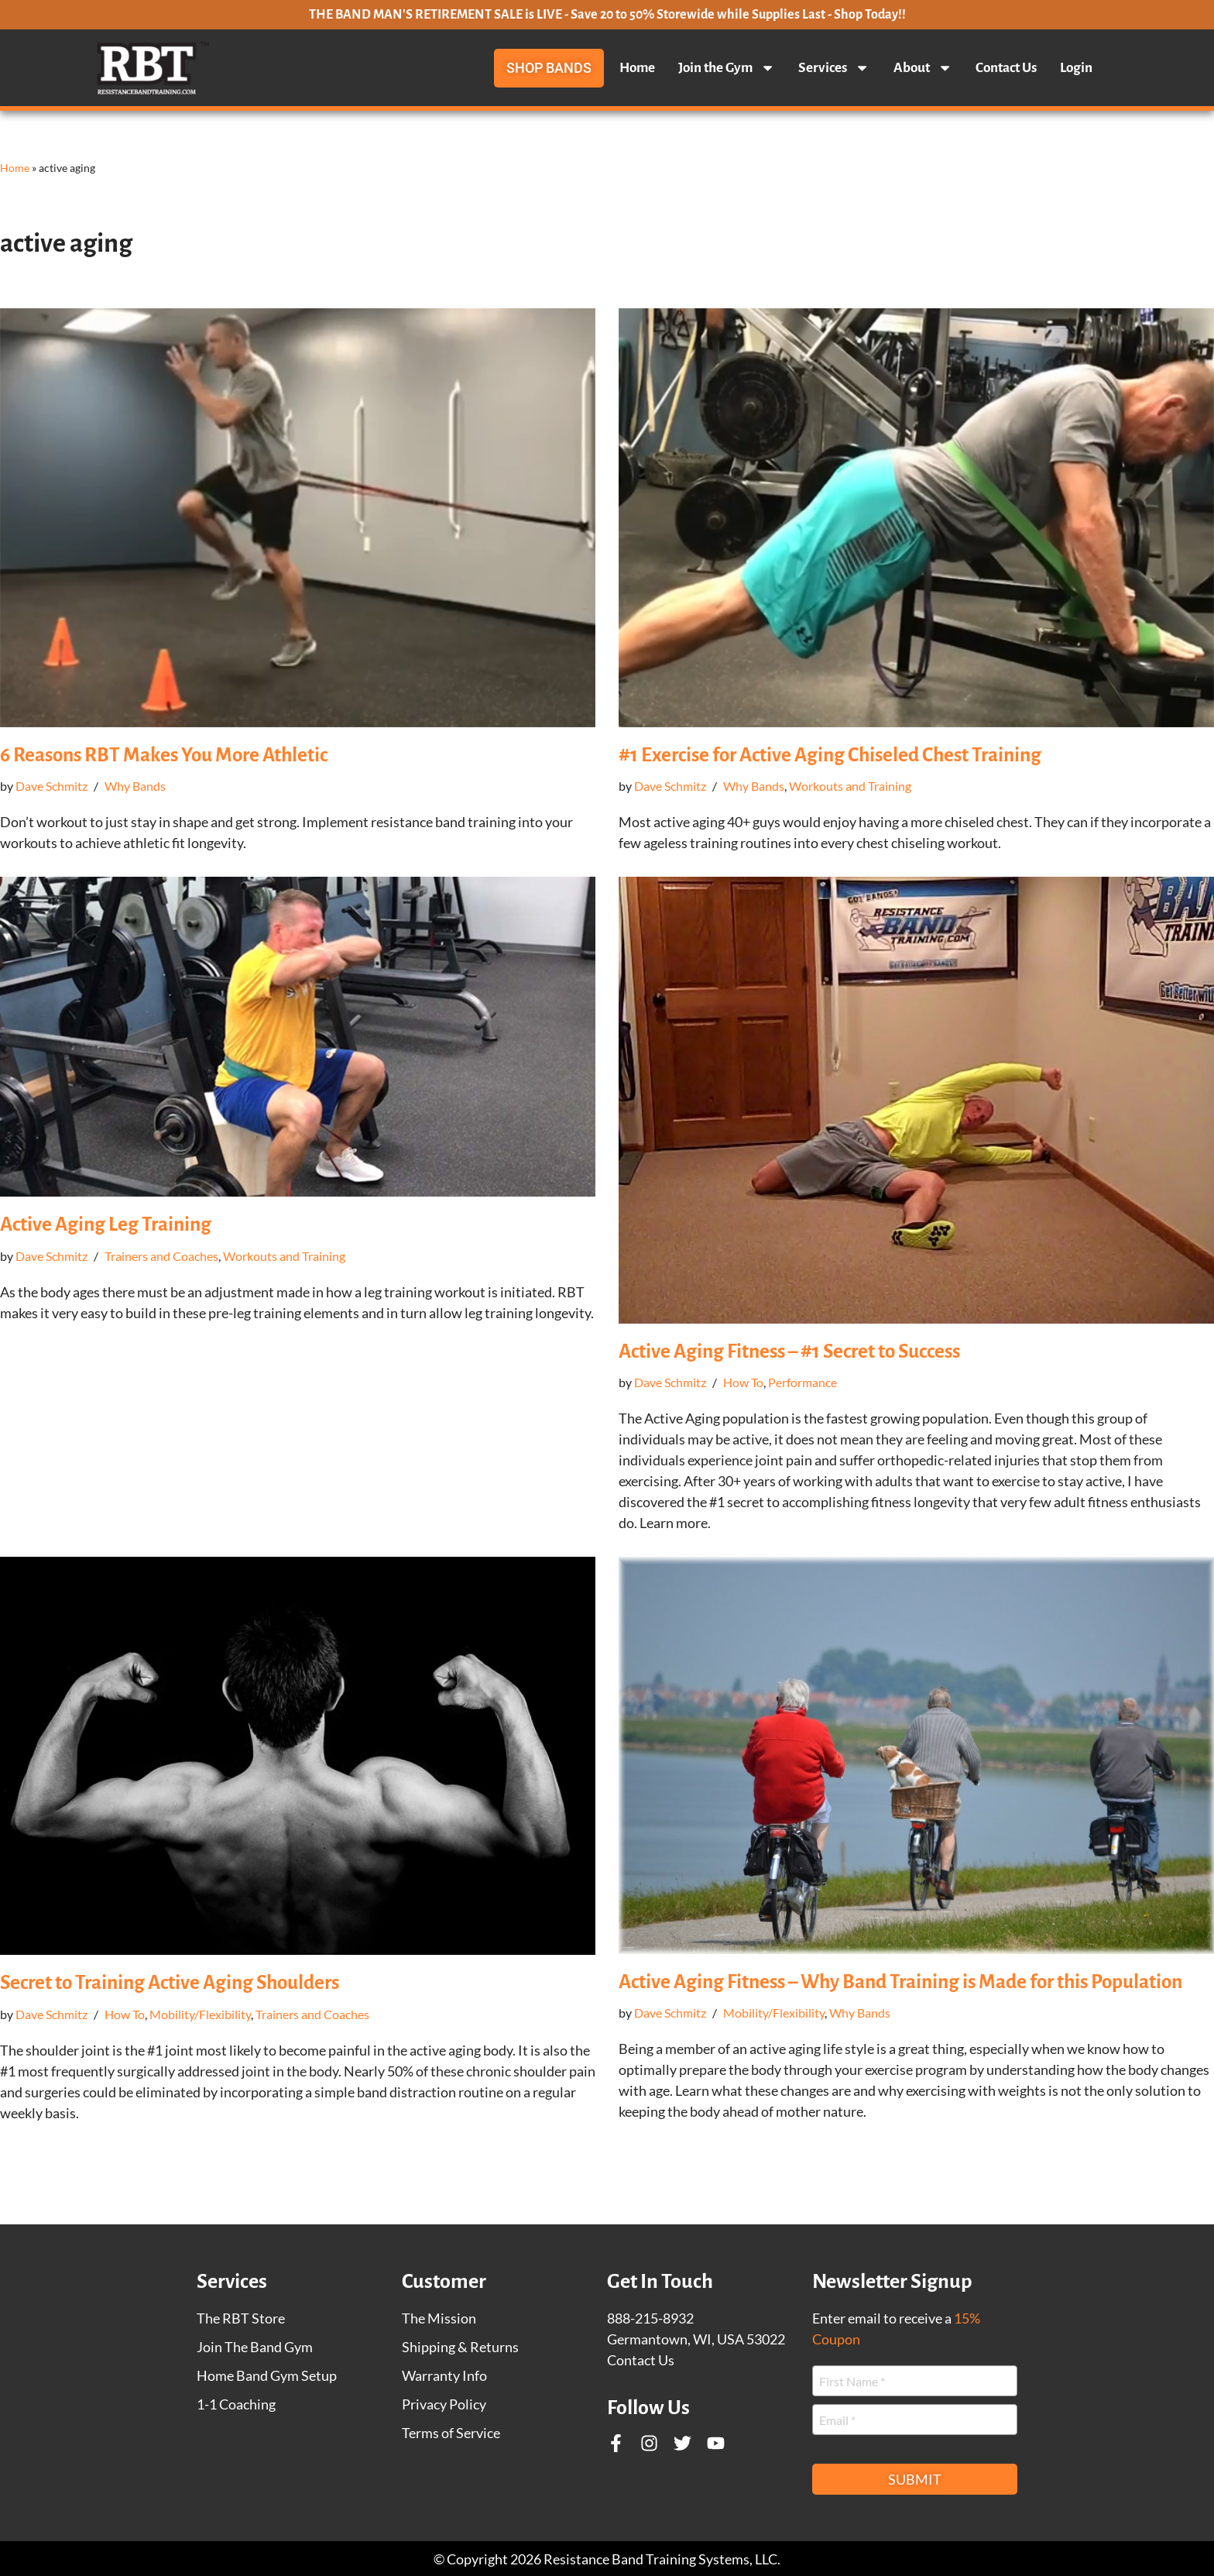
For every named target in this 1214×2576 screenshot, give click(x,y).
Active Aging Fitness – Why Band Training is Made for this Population (900, 1981)
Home (637, 67)
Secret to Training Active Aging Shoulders (169, 1982)
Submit (914, 2479)
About (922, 68)
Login (1076, 67)
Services (833, 68)
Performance (802, 1382)
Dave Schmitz (51, 785)
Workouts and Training (850, 785)
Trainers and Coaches (161, 1256)
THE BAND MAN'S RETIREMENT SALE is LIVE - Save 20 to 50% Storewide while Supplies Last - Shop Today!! (607, 15)
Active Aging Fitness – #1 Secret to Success (789, 1351)
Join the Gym (726, 68)
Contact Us (1006, 67)
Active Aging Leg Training (105, 1224)
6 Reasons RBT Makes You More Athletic (164, 754)
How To (743, 1382)
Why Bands (135, 785)
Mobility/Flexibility (200, 2014)
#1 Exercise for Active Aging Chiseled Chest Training (830, 754)
